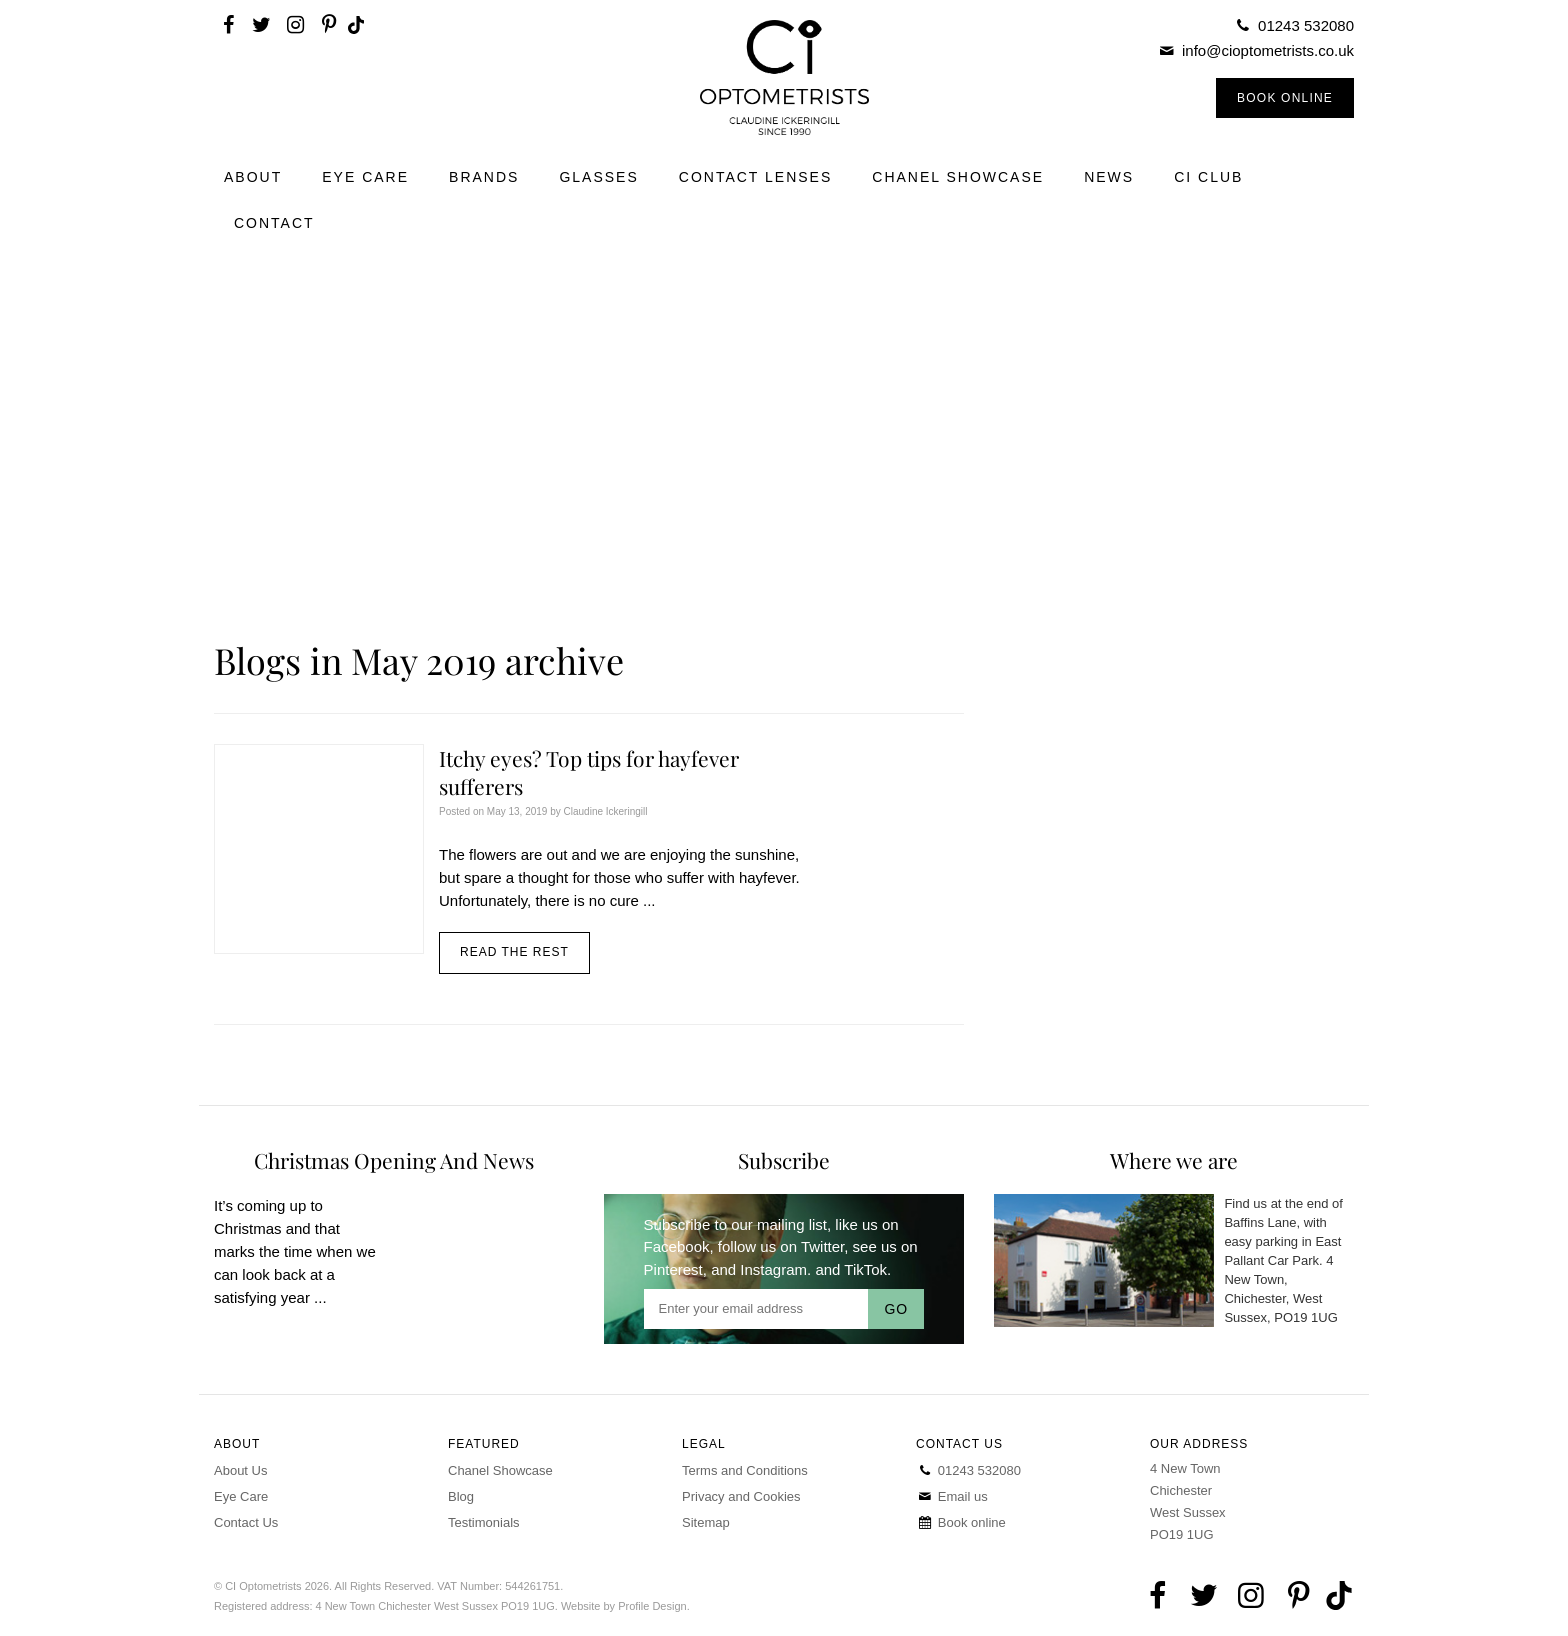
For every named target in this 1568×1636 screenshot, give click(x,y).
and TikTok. (853, 1269)
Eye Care (365, 177)
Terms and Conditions (745, 1470)
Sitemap (706, 1522)
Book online (961, 1522)
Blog (461, 1496)
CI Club (1208, 177)
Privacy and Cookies (741, 1496)
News (1109, 177)
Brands (484, 177)
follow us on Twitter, (783, 1246)
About (253, 177)
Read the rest (514, 952)
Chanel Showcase (958, 177)
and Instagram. (761, 1269)
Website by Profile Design (624, 1606)
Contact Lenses (756, 177)
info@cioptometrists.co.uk (1268, 50)
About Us (240, 1470)
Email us (952, 1496)
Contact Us (246, 1522)
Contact (274, 223)
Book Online (1285, 98)
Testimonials (484, 1522)
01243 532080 (1306, 25)
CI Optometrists (783, 77)
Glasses (598, 177)
